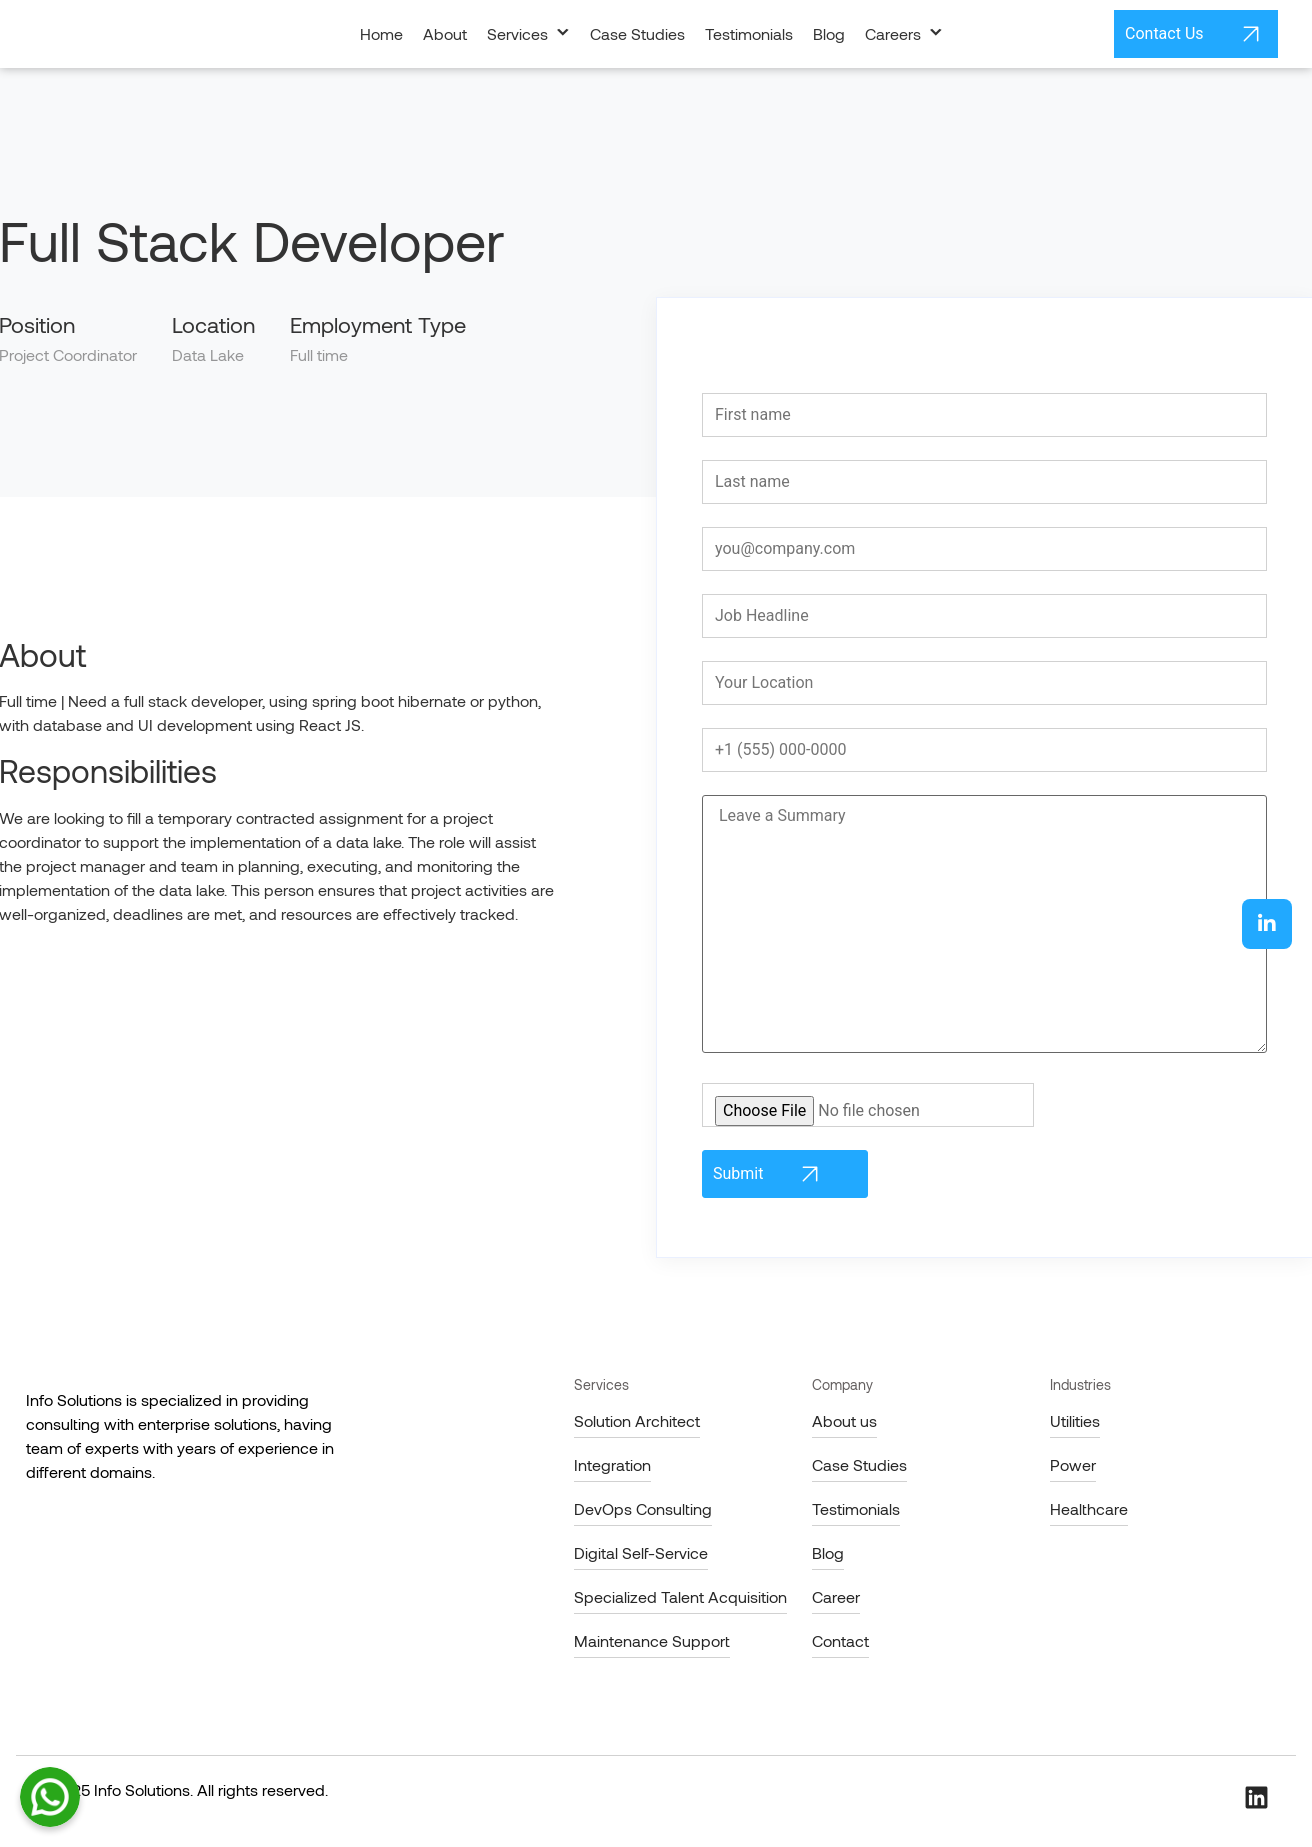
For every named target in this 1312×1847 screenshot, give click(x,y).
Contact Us (1196, 34)
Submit (769, 1174)
